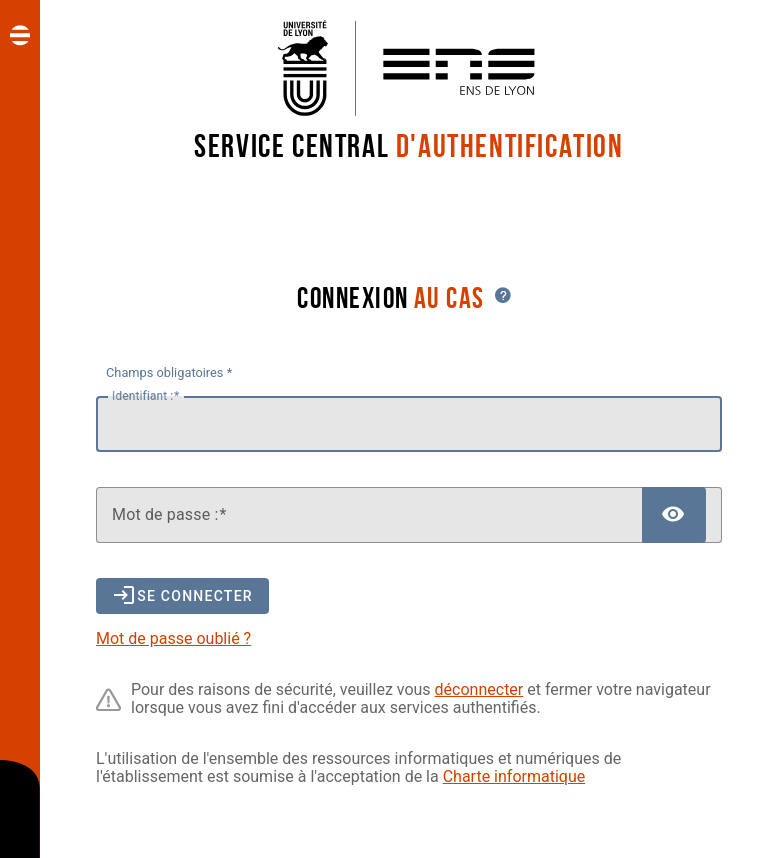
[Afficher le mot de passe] (674, 515)
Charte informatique (514, 776)
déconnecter (479, 689)
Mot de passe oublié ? (173, 638)
